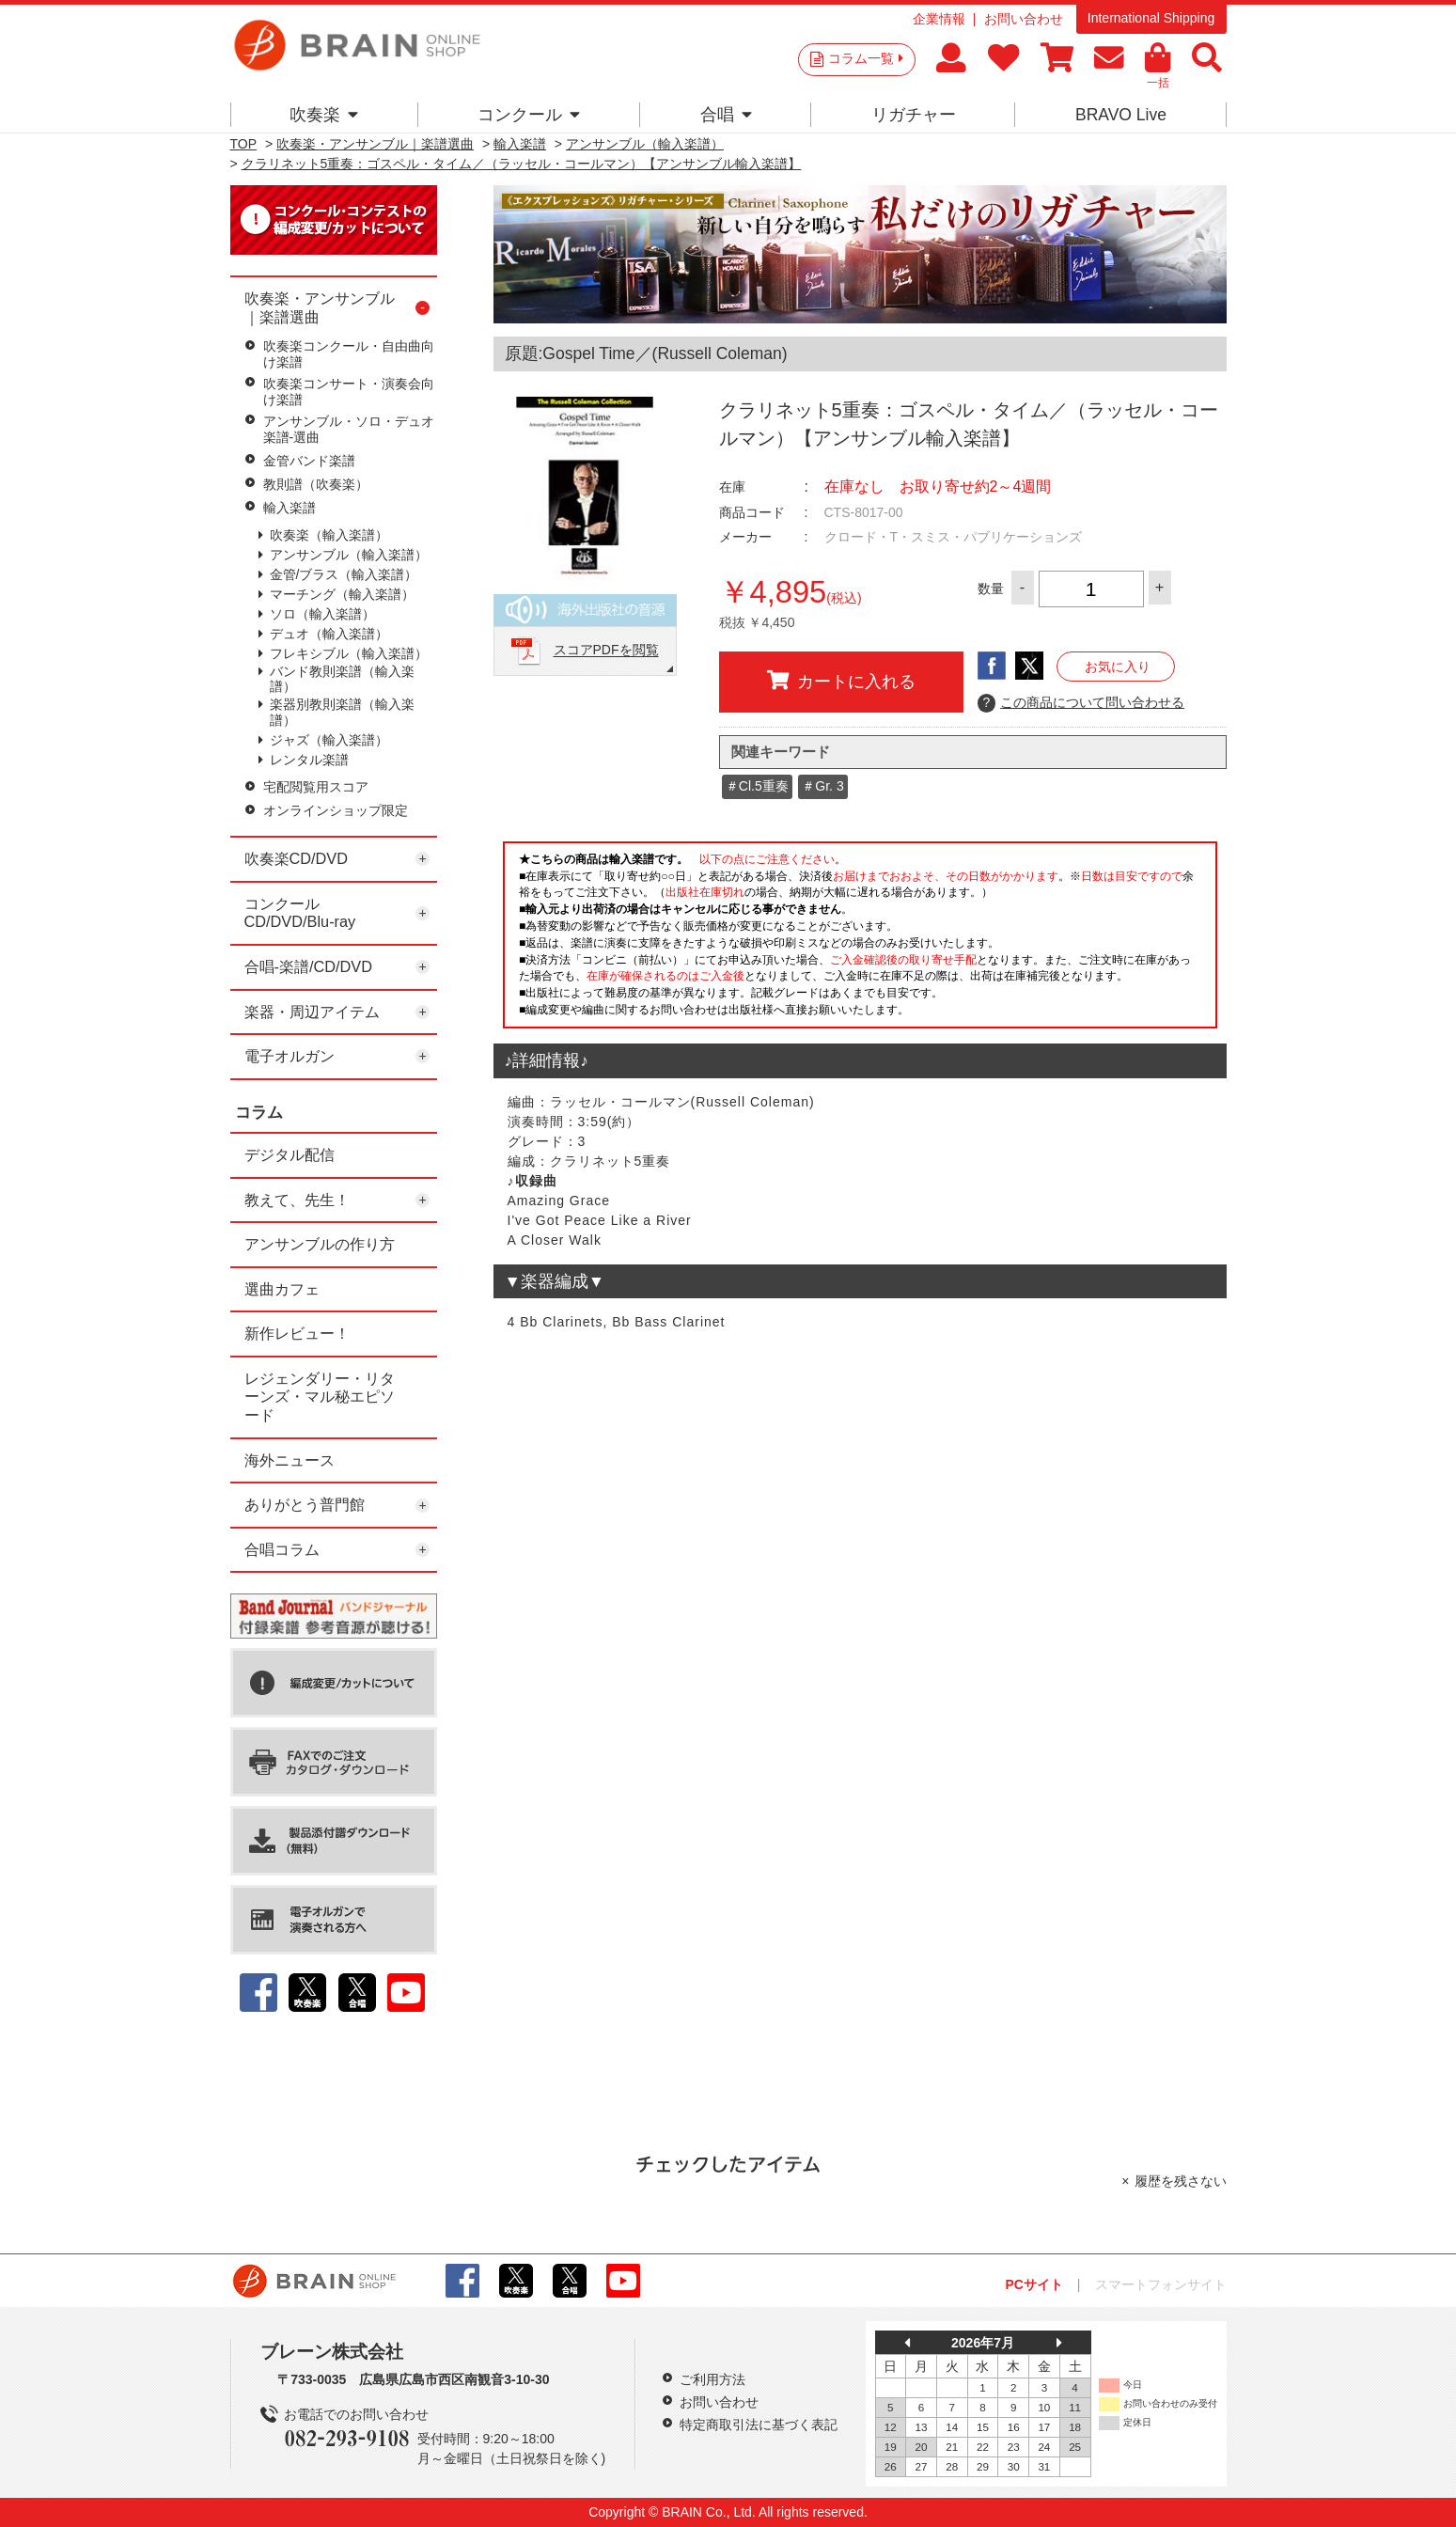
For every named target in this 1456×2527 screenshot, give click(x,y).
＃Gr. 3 (822, 785)
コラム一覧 (865, 58)
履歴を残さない (1181, 2181)
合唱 (726, 114)
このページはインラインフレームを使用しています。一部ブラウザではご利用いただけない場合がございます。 (860, 940)
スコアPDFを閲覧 (606, 650)
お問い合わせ (1023, 18)
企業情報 (939, 18)
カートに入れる (841, 680)
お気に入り (1118, 666)
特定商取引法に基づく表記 (759, 2424)
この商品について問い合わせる (1081, 703)
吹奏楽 (324, 114)
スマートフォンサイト (1161, 2284)
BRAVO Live (1120, 114)
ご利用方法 (712, 2379)
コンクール (529, 114)
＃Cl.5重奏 (757, 785)
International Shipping (1151, 17)
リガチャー (913, 114)
